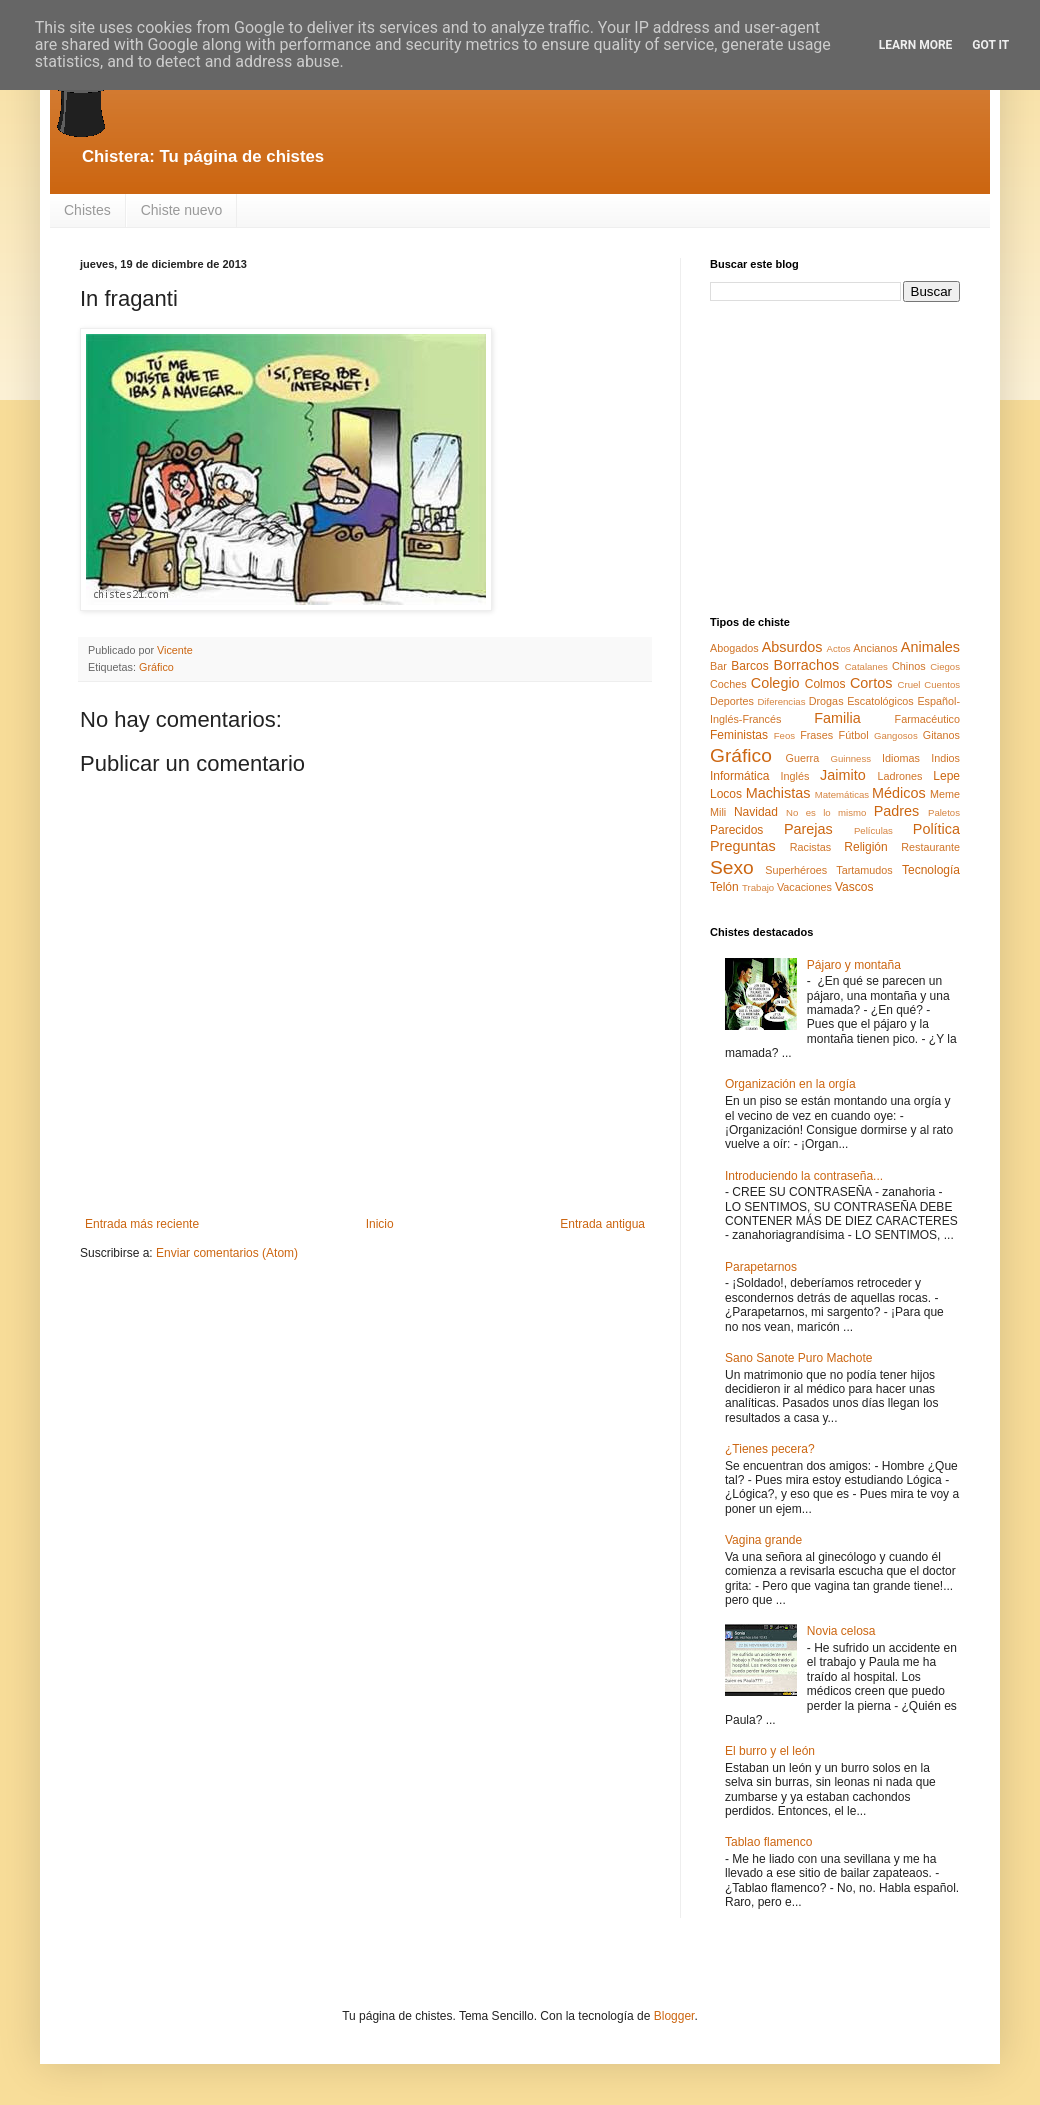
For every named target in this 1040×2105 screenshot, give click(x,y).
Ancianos (875, 648)
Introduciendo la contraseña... (804, 1176)
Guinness (850, 758)
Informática (739, 776)
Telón (724, 887)
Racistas (810, 847)
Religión (865, 847)
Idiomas (901, 758)
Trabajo (758, 887)
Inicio (380, 1224)
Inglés (794, 776)
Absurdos (792, 647)
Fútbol (854, 735)
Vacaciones (804, 887)
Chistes (87, 210)
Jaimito (843, 775)
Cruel (909, 684)
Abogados (734, 648)
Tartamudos (864, 870)
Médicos (899, 793)
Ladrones (899, 776)
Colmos (825, 684)
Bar (718, 666)
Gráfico (156, 667)
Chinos (909, 666)
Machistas (778, 793)
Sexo (732, 867)
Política (936, 829)
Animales (930, 647)
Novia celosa (841, 1631)
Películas (873, 830)
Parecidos (736, 830)
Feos (784, 735)
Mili (718, 812)
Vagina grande (763, 1540)
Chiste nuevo (182, 210)
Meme (945, 794)
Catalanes (866, 666)
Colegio (775, 683)
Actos (839, 648)
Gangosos (896, 735)
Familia (837, 718)
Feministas (739, 735)
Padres (897, 811)
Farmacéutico (927, 719)
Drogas (826, 701)
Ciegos (945, 666)
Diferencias (781, 701)
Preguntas (743, 846)
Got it (990, 45)
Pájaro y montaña (854, 965)
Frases (816, 735)
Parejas (808, 829)
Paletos (944, 812)
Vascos (854, 887)
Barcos (749, 666)
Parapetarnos (761, 1267)
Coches (728, 684)
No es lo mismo (826, 812)
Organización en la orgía (790, 1084)
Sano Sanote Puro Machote (798, 1358)
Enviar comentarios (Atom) (227, 1253)
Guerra (803, 758)
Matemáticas (842, 794)
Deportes (732, 701)
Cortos (871, 683)
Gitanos (941, 735)
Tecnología (931, 870)
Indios (945, 758)
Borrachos (807, 665)
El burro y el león (770, 1751)
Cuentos (942, 684)
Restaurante (930, 847)
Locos (726, 794)
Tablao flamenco (768, 1842)
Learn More (916, 45)
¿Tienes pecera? (770, 1449)
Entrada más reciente (142, 1224)
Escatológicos (880, 701)
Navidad (756, 812)
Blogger (674, 2016)
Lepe (946, 776)
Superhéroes (796, 870)
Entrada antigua (602, 1224)
